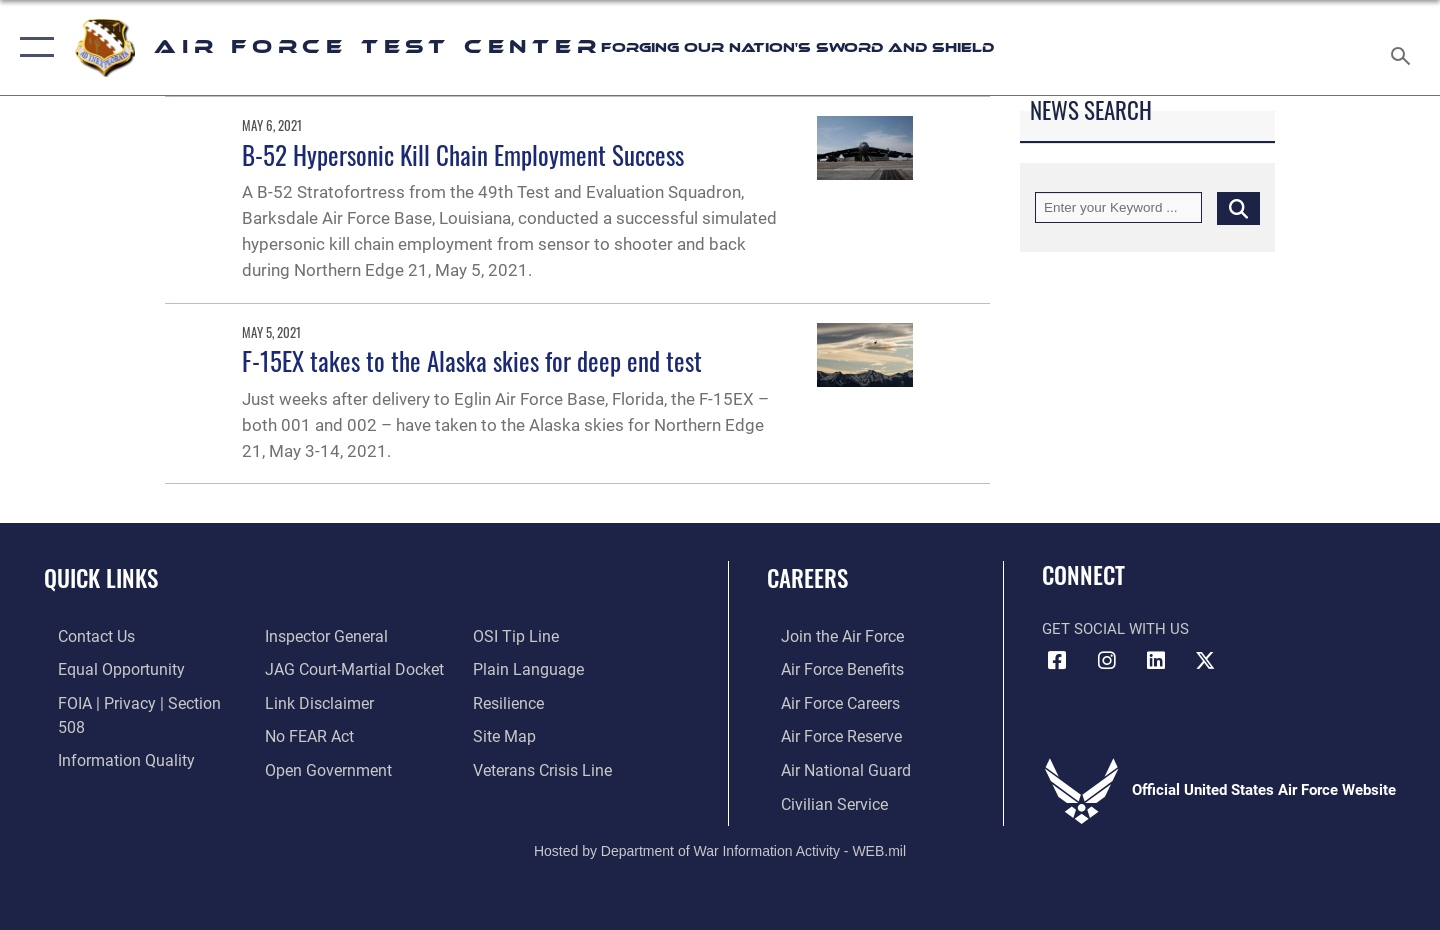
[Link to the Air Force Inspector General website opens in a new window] (103, 767)
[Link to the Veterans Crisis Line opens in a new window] (544, 734)
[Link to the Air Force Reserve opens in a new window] (826, 734)
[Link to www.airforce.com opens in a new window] (826, 636)
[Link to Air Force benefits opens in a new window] (826, 669)
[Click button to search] (1238, 207)
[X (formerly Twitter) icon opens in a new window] (1205, 661)
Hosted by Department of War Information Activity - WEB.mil (720, 846)
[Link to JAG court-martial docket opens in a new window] (347, 636)
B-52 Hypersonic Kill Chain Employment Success (463, 154)
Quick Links (101, 578)
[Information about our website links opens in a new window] (313, 669)
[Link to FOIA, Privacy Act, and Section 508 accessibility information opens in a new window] (135, 701)
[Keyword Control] (1118, 207)
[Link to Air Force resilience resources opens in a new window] (511, 669)
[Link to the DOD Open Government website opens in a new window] (320, 734)
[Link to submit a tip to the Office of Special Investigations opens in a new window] (301, 767)
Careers (807, 578)
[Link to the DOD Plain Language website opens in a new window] (527, 636)
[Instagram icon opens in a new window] (1107, 661)
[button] (32, 47)
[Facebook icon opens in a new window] (1057, 661)
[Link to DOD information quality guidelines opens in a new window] (108, 734)
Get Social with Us (1115, 629)
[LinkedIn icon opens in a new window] (1156, 661)
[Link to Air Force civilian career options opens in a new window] (818, 800)
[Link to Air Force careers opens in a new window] (825, 701)
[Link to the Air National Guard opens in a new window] (828, 767)
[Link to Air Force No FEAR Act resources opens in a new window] (304, 701)
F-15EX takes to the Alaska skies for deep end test (472, 360)
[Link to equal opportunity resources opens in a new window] (103, 669)
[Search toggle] (1403, 47)
